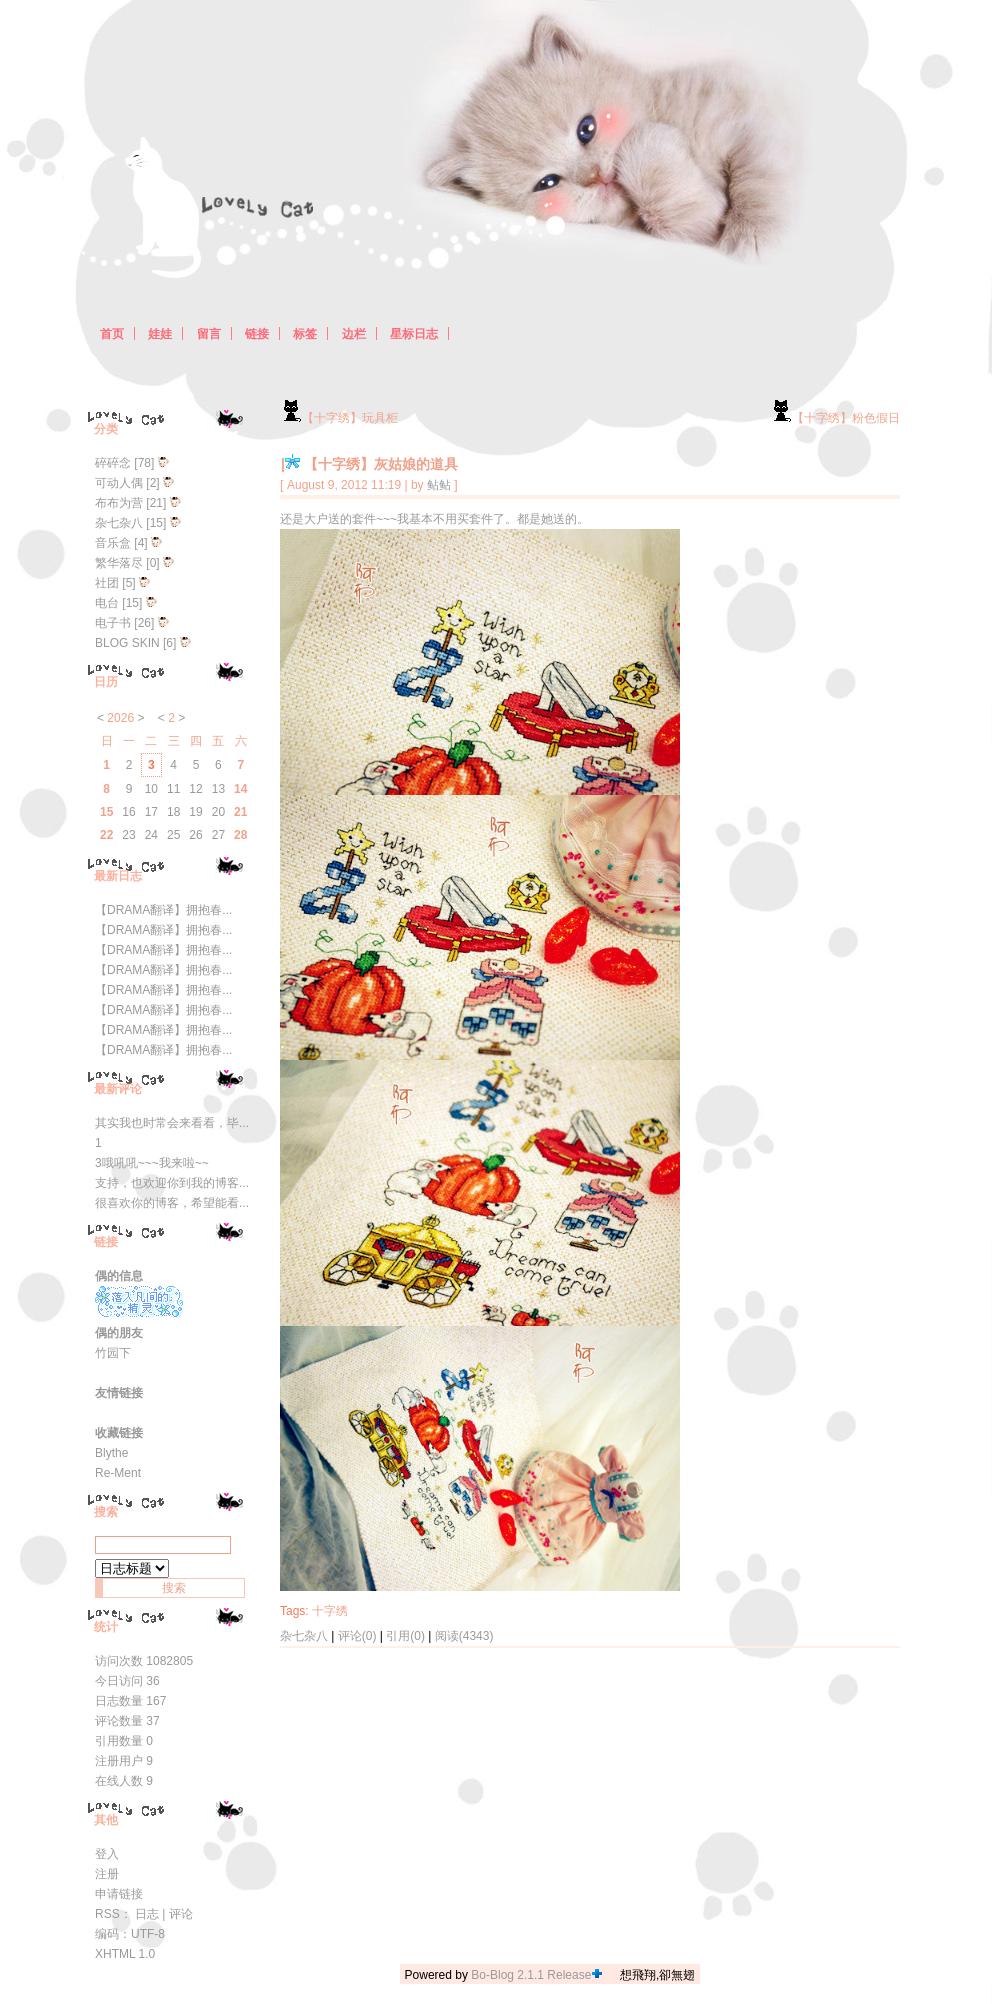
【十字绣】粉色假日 (835, 418)
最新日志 (118, 876)
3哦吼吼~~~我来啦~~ (152, 1163)
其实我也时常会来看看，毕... (172, 1123)
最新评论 (118, 1089)
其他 (106, 1820)
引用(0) (405, 1636)
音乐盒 (113, 543)
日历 (106, 682)
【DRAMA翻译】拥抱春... (163, 910)
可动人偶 (119, 483)
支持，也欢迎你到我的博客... (172, 1183)
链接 (106, 1242)
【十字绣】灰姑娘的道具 (381, 464)
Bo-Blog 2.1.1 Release (531, 1975)
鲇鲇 (439, 485)
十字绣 (330, 1611)
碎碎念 (113, 463)
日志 (147, 1914)
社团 (107, 583)
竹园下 (113, 1353)
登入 (107, 1854)
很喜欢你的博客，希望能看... (172, 1203)
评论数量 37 (127, 1721)
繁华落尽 (119, 563)
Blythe (111, 1453)
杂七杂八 (304, 1636)
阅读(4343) (464, 1636)
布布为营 (119, 503)
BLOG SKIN (127, 643)
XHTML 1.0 (125, 1954)
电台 (107, 603)
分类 (106, 429)
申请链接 (119, 1894)
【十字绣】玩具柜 (339, 418)
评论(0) (357, 1636)
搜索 (106, 1512)
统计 (106, 1627)
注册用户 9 (124, 1761)
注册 (107, 1874)
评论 (181, 1914)
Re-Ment (118, 1473)
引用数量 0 (124, 1741)
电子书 (113, 623)
